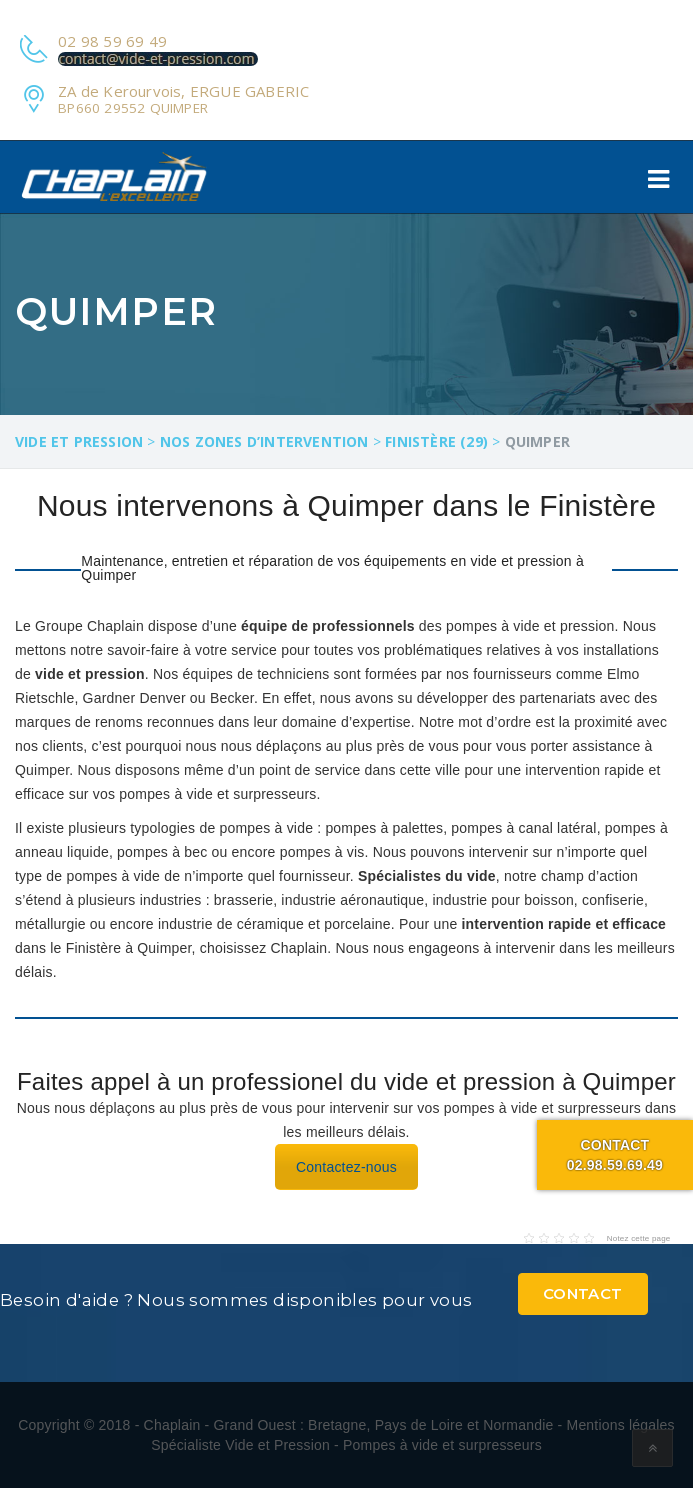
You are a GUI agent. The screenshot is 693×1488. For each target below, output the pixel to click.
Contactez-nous (346, 1167)
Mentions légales (621, 1425)
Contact (583, 1293)
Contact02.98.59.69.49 (615, 1155)
